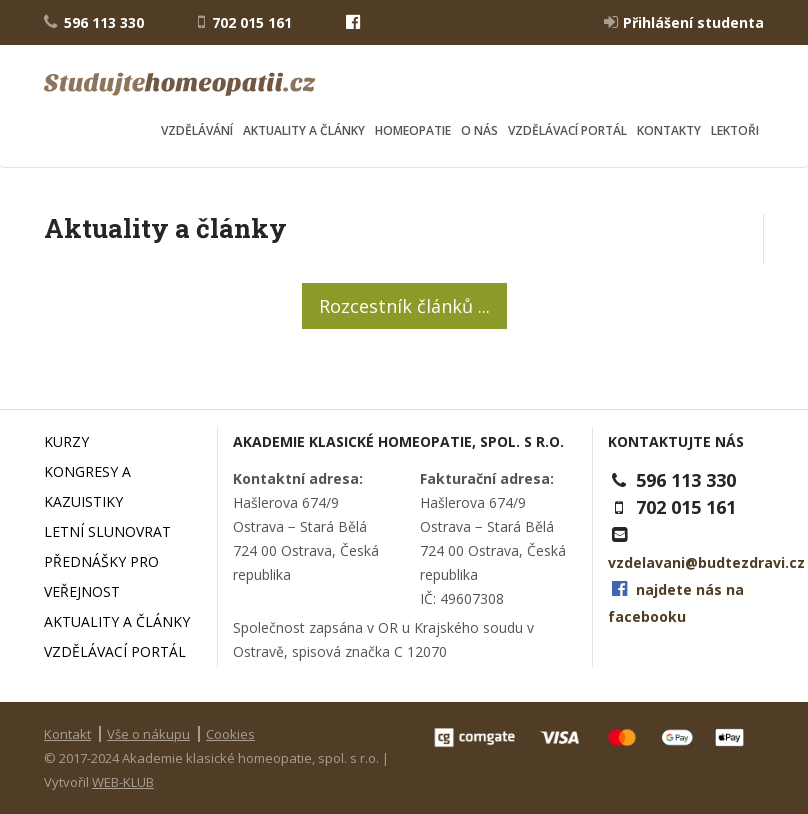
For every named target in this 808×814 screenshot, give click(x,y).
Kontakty (669, 130)
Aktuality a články (304, 130)
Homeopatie (413, 130)
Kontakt (67, 734)
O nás (479, 130)
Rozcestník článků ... (404, 306)
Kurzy (66, 441)
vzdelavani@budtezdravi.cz (706, 562)
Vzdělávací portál (567, 130)
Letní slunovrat (107, 531)
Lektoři (735, 130)
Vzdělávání (197, 130)
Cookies (230, 734)
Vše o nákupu (148, 734)
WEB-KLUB (123, 782)
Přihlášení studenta (684, 22)
